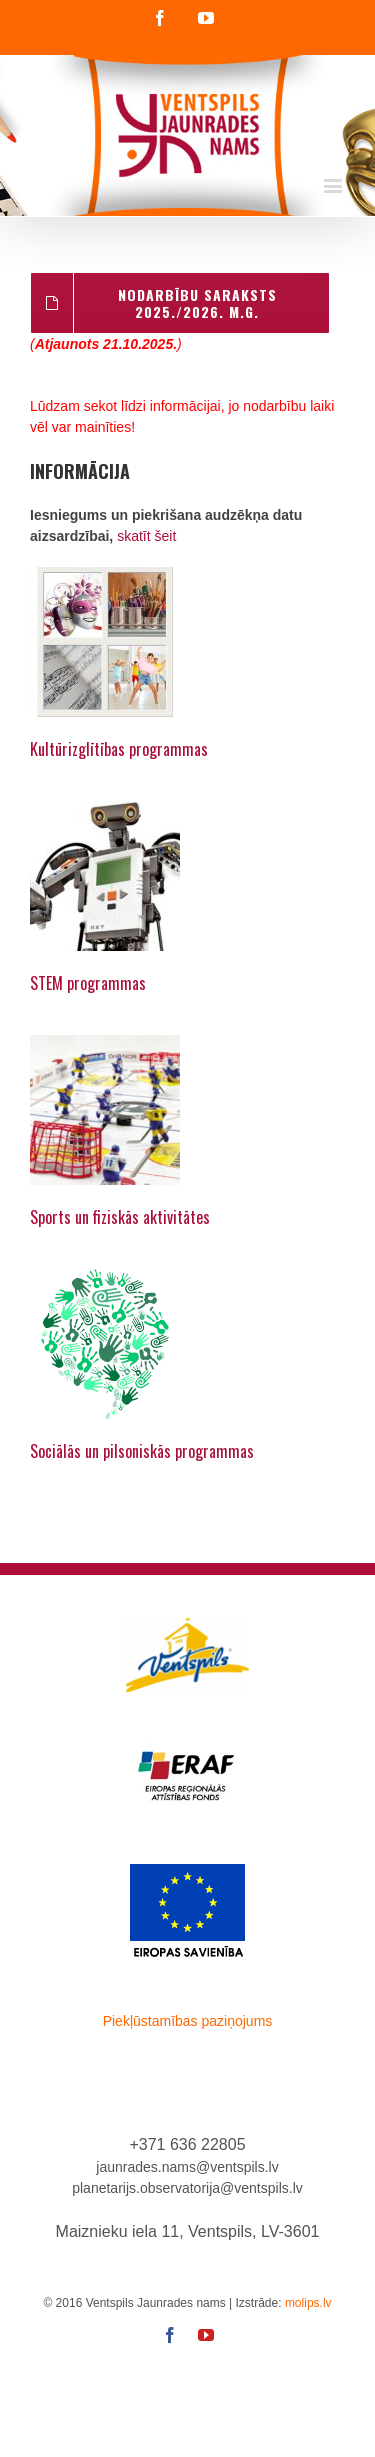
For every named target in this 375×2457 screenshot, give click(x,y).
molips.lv (308, 2303)
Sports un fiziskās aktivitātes (120, 1217)
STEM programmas (88, 983)
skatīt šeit (146, 536)
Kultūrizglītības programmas (119, 749)
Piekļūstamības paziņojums (188, 2021)
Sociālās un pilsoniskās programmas (142, 1451)
